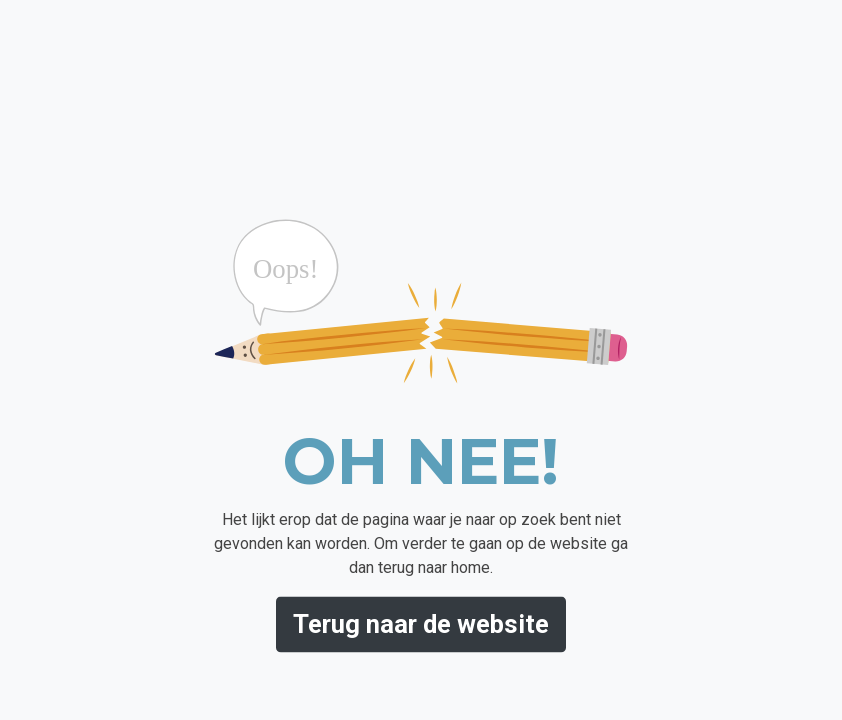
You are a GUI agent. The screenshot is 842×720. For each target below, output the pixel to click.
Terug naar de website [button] (421, 624)
